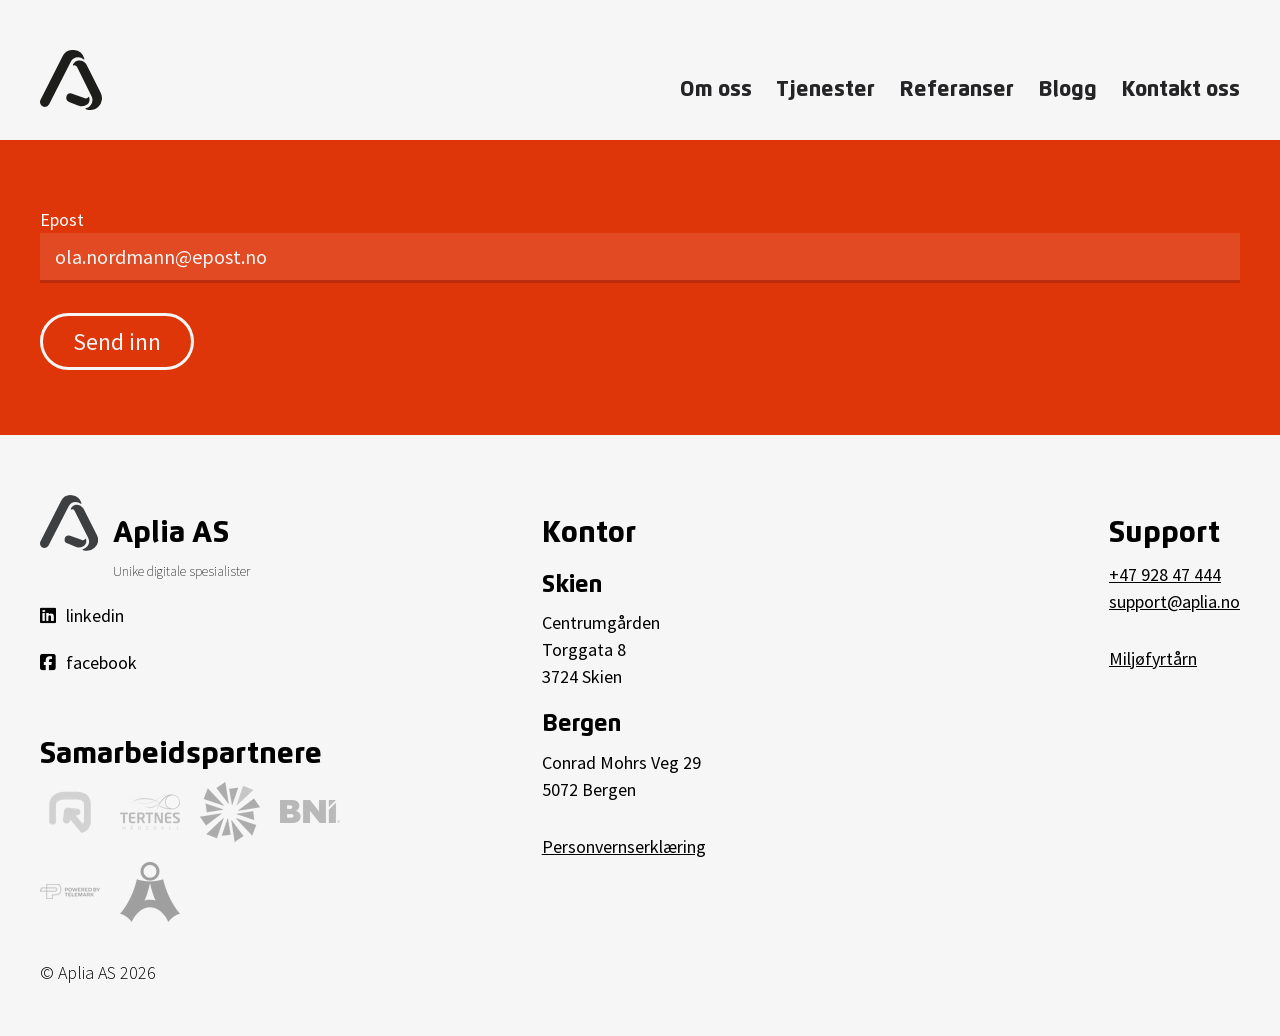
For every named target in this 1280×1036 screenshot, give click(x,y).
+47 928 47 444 (1165, 574)
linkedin (82, 615)
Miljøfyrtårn (1153, 658)
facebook (88, 662)
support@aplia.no (1174, 601)
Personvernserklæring (624, 846)
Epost (62, 219)
